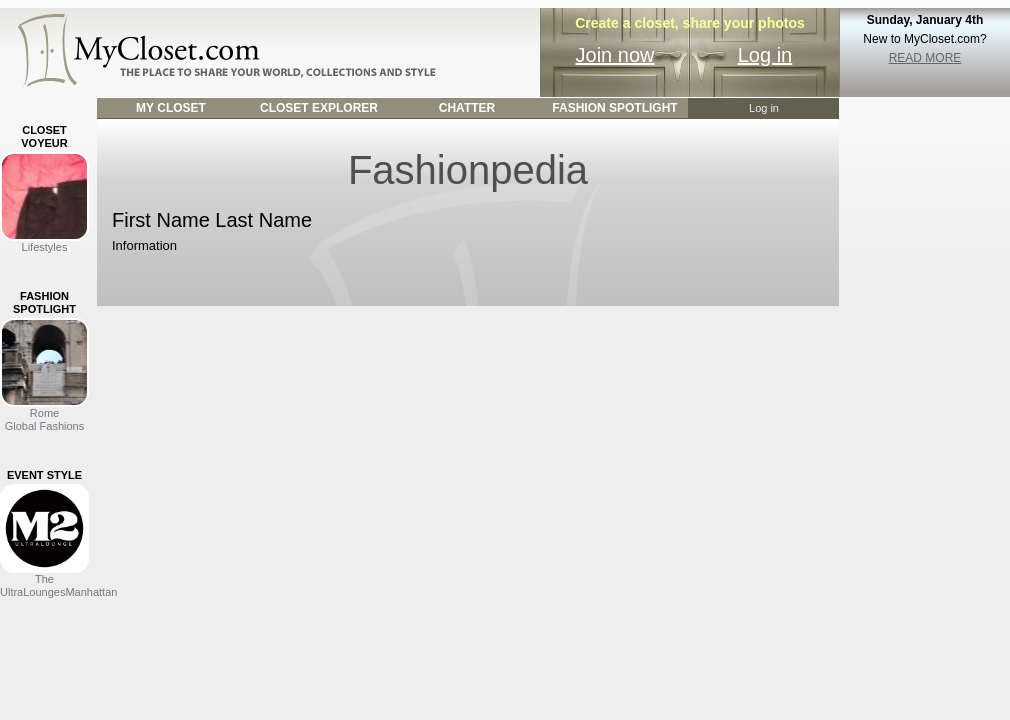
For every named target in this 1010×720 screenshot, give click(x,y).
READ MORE (925, 58)
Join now (615, 55)
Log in (765, 55)
